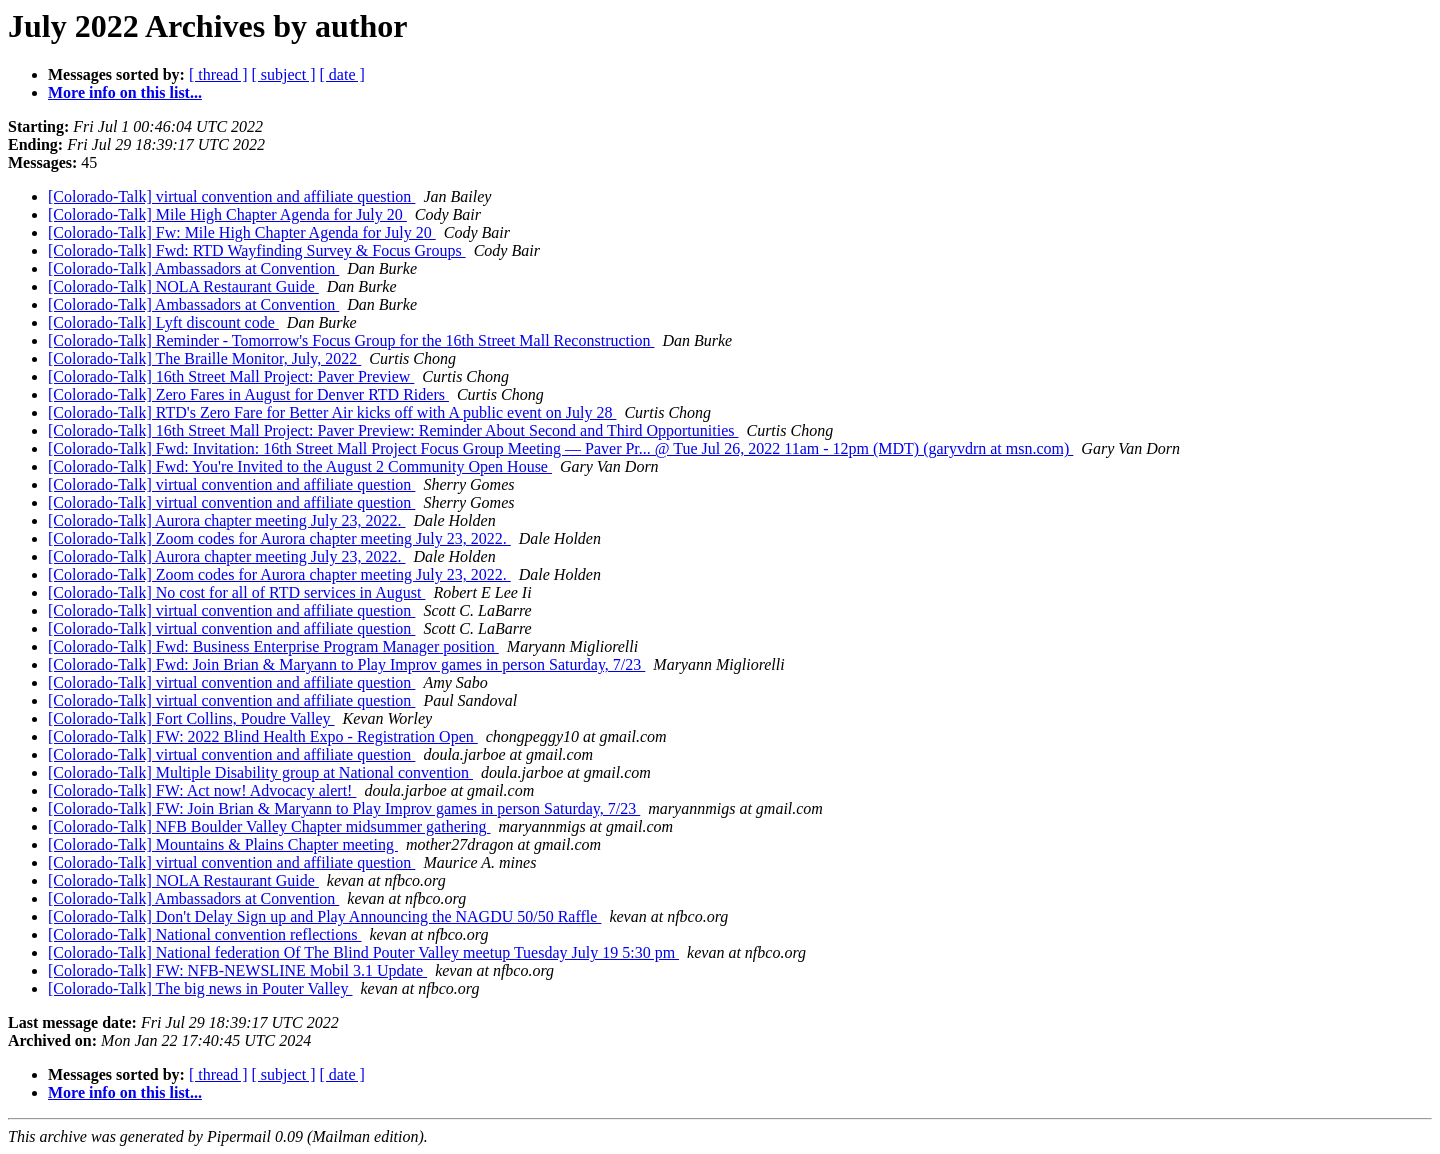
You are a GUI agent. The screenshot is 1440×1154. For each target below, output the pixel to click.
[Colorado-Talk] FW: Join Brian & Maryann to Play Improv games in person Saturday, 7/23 (344, 808)
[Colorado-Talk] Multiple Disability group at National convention (260, 772)
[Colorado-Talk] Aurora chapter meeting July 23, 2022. (226, 520)
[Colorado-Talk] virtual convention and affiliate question (231, 196)
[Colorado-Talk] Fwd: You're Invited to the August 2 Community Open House (300, 466)
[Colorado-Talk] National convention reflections (204, 934)
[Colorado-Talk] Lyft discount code (163, 322)
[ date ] (342, 74)
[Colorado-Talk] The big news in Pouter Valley (200, 988)
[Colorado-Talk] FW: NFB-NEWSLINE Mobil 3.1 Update (237, 970)
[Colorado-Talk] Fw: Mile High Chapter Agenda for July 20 (242, 232)
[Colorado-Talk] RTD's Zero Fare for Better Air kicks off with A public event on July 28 (332, 412)
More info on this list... (125, 92)
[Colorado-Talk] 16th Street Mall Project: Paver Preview (231, 376)
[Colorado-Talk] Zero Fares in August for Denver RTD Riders (248, 394)
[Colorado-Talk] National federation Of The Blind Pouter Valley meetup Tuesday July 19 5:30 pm (363, 952)
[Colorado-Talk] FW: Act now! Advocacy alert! (202, 790)
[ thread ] (218, 74)
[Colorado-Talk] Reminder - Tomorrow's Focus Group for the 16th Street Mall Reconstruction (351, 340)
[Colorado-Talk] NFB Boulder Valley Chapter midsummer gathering (269, 826)
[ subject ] (284, 74)
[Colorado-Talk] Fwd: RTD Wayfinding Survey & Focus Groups (257, 250)
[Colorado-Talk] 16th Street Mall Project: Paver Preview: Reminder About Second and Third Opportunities (393, 430)
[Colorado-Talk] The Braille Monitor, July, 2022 (204, 358)
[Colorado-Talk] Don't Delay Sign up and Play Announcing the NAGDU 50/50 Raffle (324, 916)
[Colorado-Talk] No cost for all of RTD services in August (236, 592)
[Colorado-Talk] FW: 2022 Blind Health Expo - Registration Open (263, 736)
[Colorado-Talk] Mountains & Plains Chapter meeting (223, 844)
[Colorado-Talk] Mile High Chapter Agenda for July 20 (227, 214)
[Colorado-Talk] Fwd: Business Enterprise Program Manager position (273, 646)
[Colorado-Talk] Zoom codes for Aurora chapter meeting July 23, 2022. (279, 538)
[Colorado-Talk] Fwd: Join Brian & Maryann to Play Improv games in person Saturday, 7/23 (346, 664)
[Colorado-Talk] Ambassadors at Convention (193, 268)
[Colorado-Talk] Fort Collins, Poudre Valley (191, 718)
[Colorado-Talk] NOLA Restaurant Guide (183, 286)
